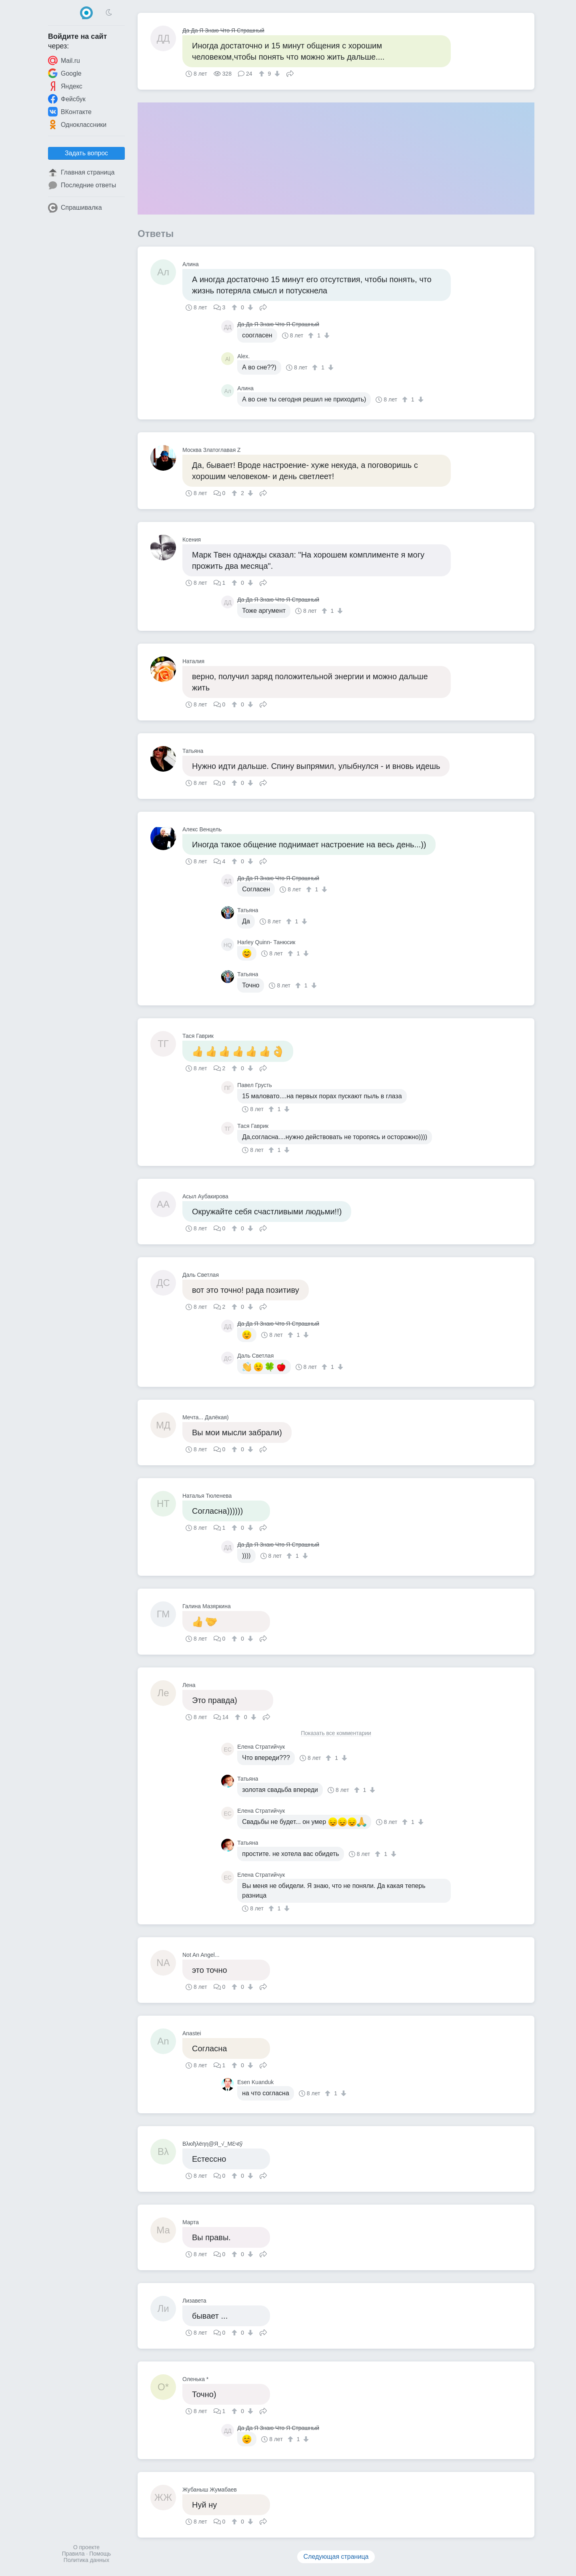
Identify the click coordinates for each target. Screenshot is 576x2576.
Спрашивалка (75, 208)
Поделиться (290, 73)
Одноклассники (77, 124)
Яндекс (65, 86)
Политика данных (86, 2560)
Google (65, 73)
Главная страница (81, 172)
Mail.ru (64, 60)
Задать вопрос (86, 153)
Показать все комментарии (336, 1733)
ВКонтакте (70, 111)
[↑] (262, 73)
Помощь (100, 2553)
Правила (73, 2553)
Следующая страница (336, 2556)
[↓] (276, 73)
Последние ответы (82, 185)
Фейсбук (67, 99)
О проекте (86, 2547)
